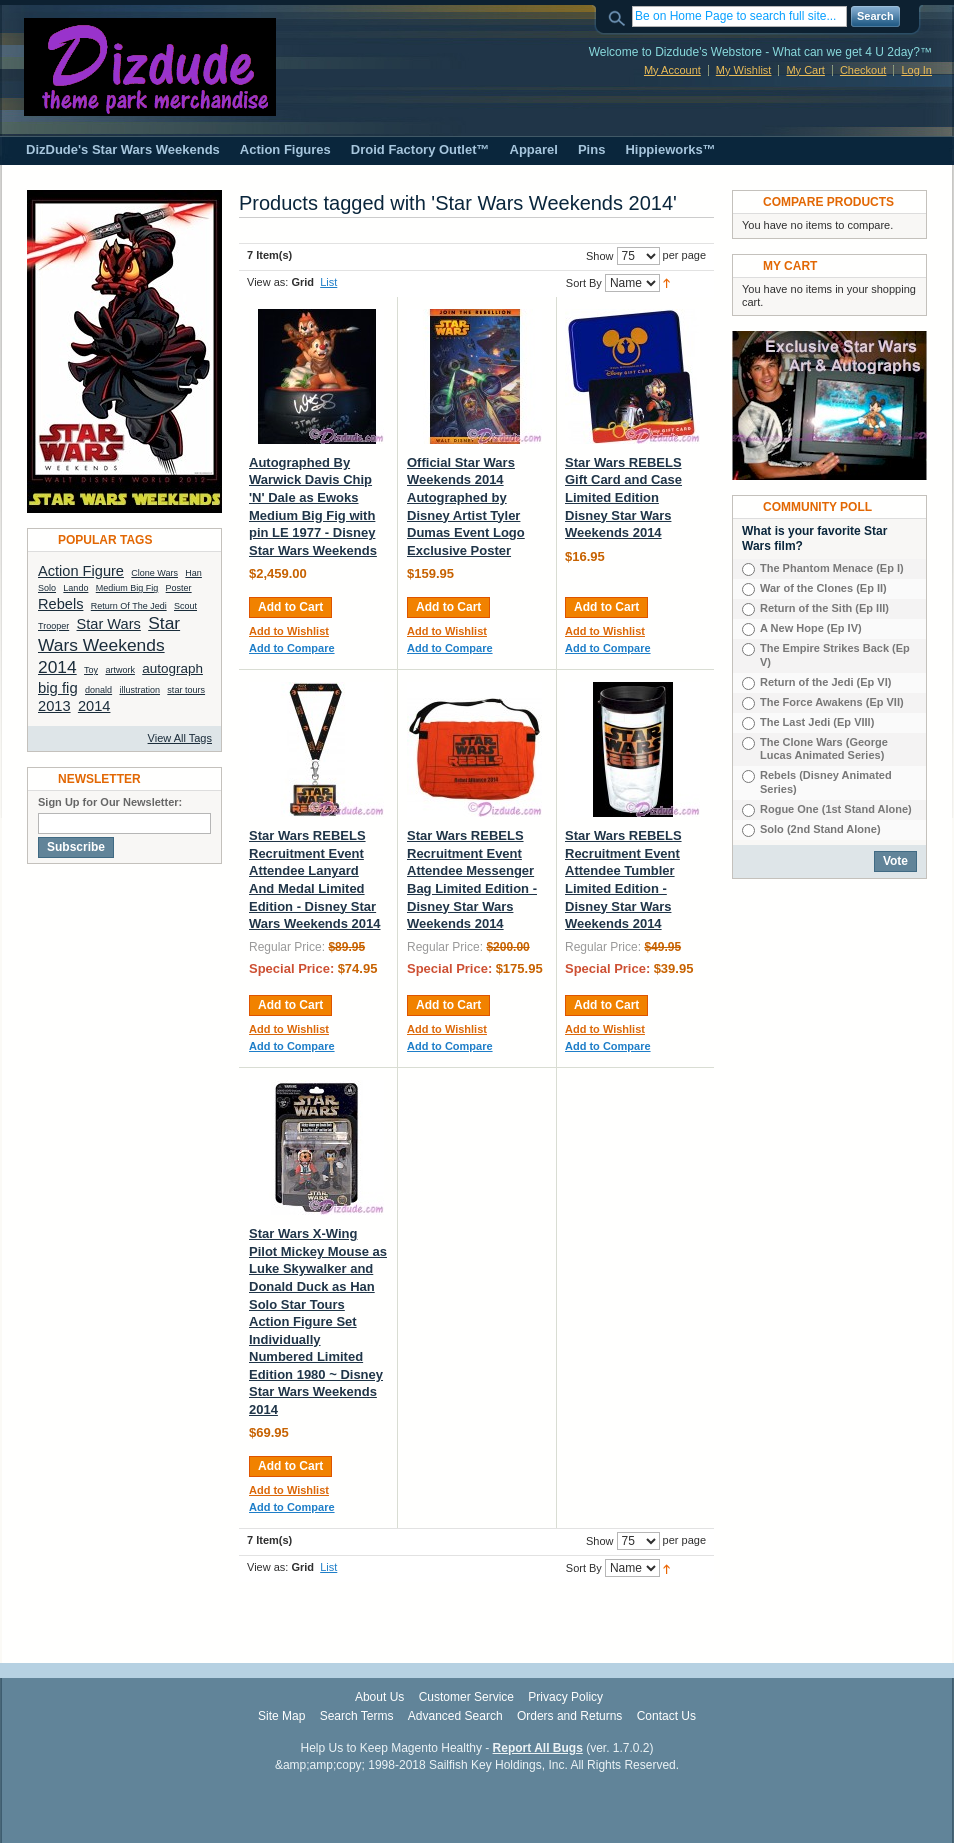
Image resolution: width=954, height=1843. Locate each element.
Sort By (584, 283)
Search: (620, 16)
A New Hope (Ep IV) (811, 628)
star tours (186, 690)
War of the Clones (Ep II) (823, 588)
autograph (172, 668)
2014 (94, 706)
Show (600, 256)
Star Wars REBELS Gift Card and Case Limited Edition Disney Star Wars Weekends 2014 (623, 497)
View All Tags (180, 738)
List (328, 282)
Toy (91, 670)
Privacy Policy (565, 1697)
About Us (379, 1697)
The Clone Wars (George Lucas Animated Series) (824, 749)
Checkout (863, 70)
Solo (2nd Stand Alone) (820, 829)
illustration (139, 690)
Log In (916, 70)
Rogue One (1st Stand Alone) (836, 809)
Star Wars (109, 624)
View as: (267, 282)
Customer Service (466, 1697)
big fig (58, 688)
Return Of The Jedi (129, 606)
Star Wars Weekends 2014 (109, 645)
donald (98, 690)
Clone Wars (154, 573)
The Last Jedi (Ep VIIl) (817, 722)
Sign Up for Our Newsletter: (110, 802)
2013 (54, 706)
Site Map (281, 1716)
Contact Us (666, 1716)
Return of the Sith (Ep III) (824, 608)
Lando (75, 588)
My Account (672, 70)
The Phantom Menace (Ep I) (832, 568)
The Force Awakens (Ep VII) (832, 702)
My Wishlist (744, 70)
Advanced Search (455, 1716)
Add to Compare (292, 648)
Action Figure (81, 571)
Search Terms (357, 1716)
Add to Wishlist (289, 631)
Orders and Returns (569, 1716)
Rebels (60, 604)
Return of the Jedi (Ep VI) (825, 682)
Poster (179, 588)
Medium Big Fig (127, 588)
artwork (120, 670)
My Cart (805, 70)
